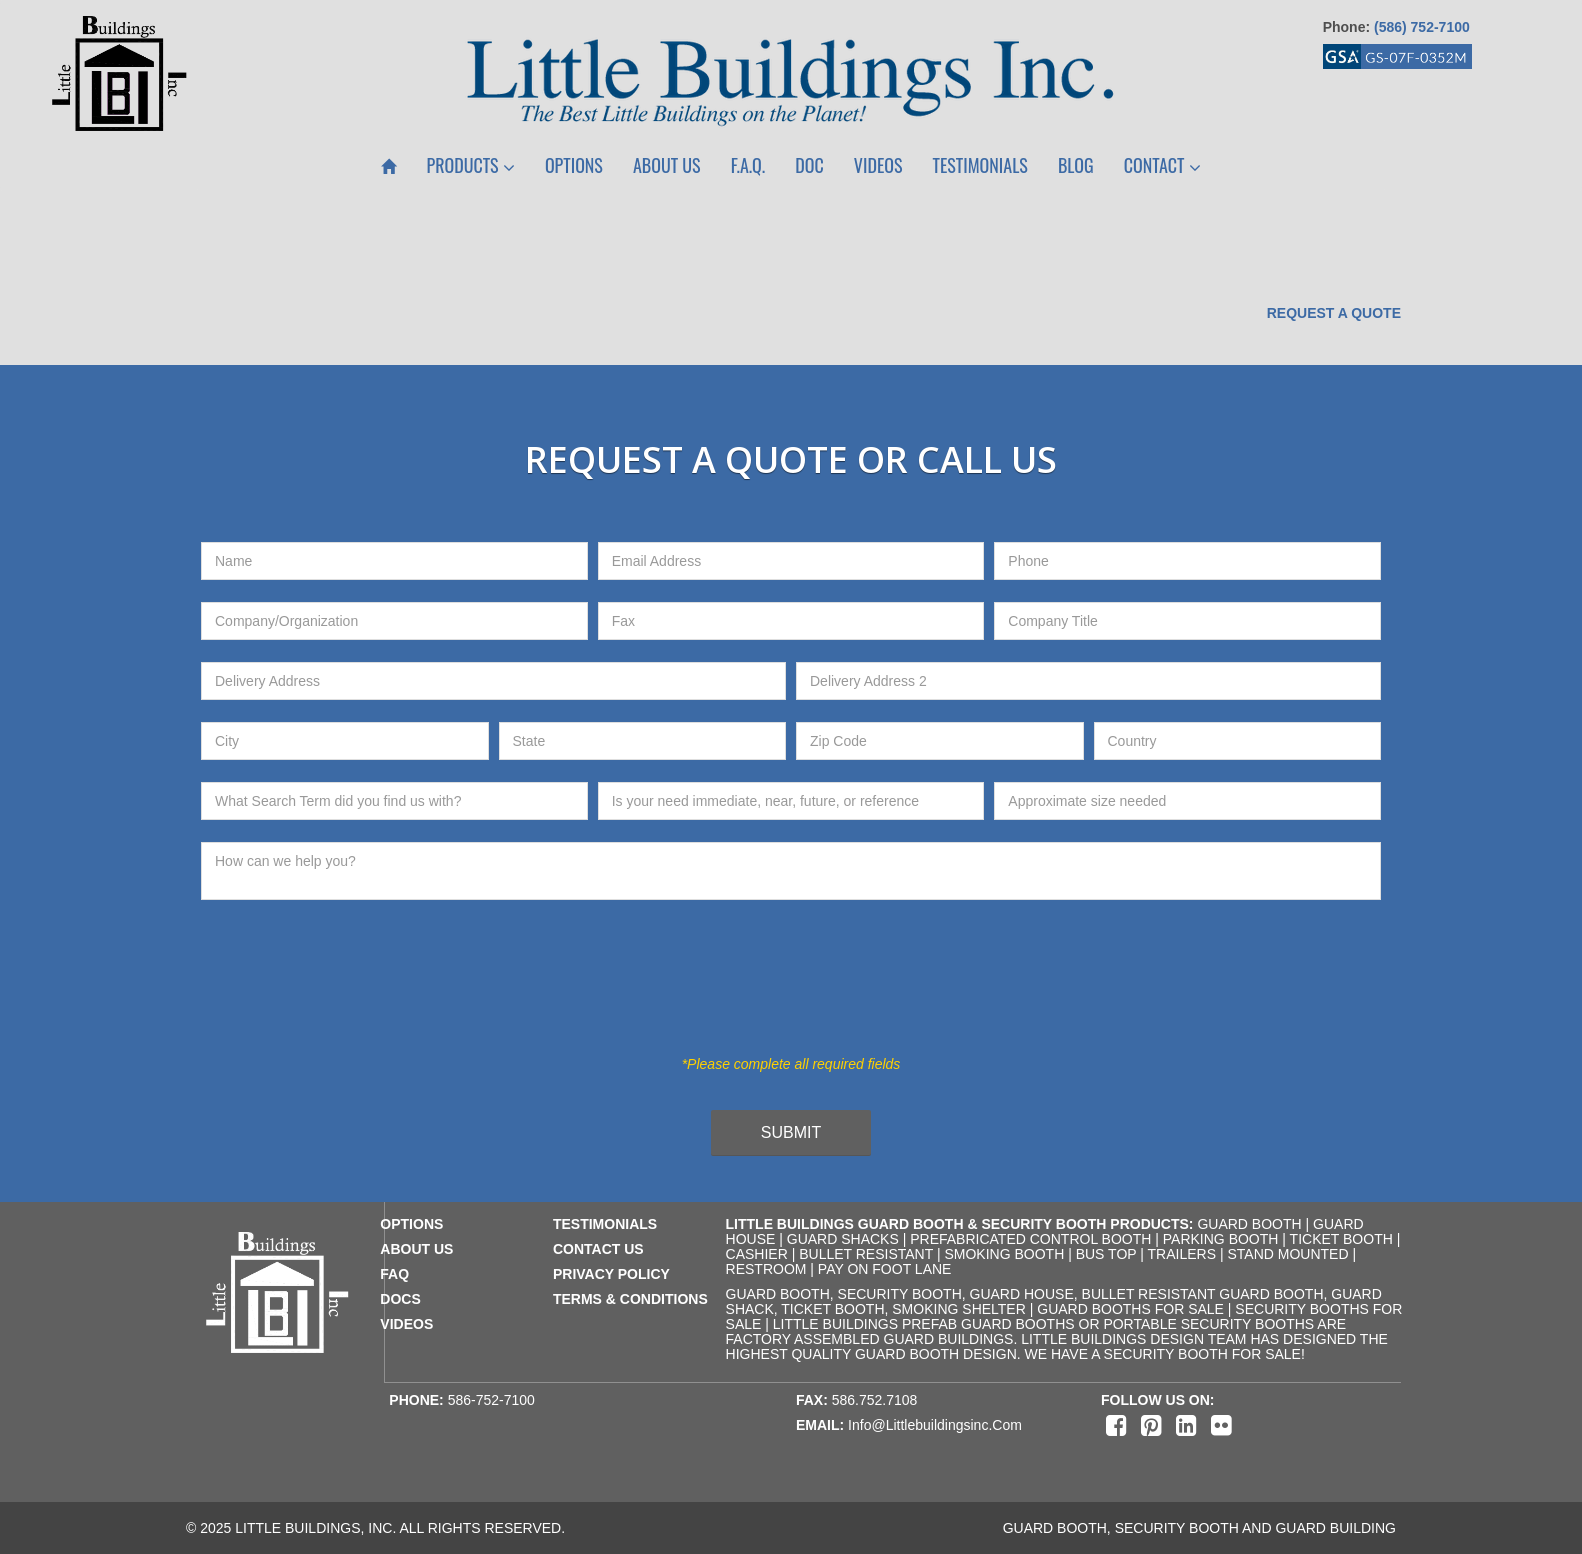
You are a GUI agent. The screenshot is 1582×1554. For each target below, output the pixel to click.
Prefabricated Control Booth (1030, 1239)
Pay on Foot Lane (885, 1269)
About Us (667, 165)
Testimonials (980, 165)
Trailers (1182, 1254)
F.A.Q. (748, 165)
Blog (1076, 165)
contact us (598, 1249)
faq (394, 1274)
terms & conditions (630, 1299)
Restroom (766, 1269)
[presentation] (775, 989)
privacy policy (611, 1274)
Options (574, 165)
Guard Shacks (843, 1239)
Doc (809, 165)
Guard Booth (1249, 1224)
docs (400, 1299)
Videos (878, 165)
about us (416, 1249)
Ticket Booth (1341, 1239)
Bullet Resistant (866, 1254)
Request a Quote (1334, 313)
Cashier (757, 1254)
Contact (1162, 165)
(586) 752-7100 (1422, 27)
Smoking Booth (1004, 1254)
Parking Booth (1221, 1239)
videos (406, 1324)
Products (471, 165)
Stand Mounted (1287, 1254)
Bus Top (1106, 1254)
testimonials (605, 1224)
